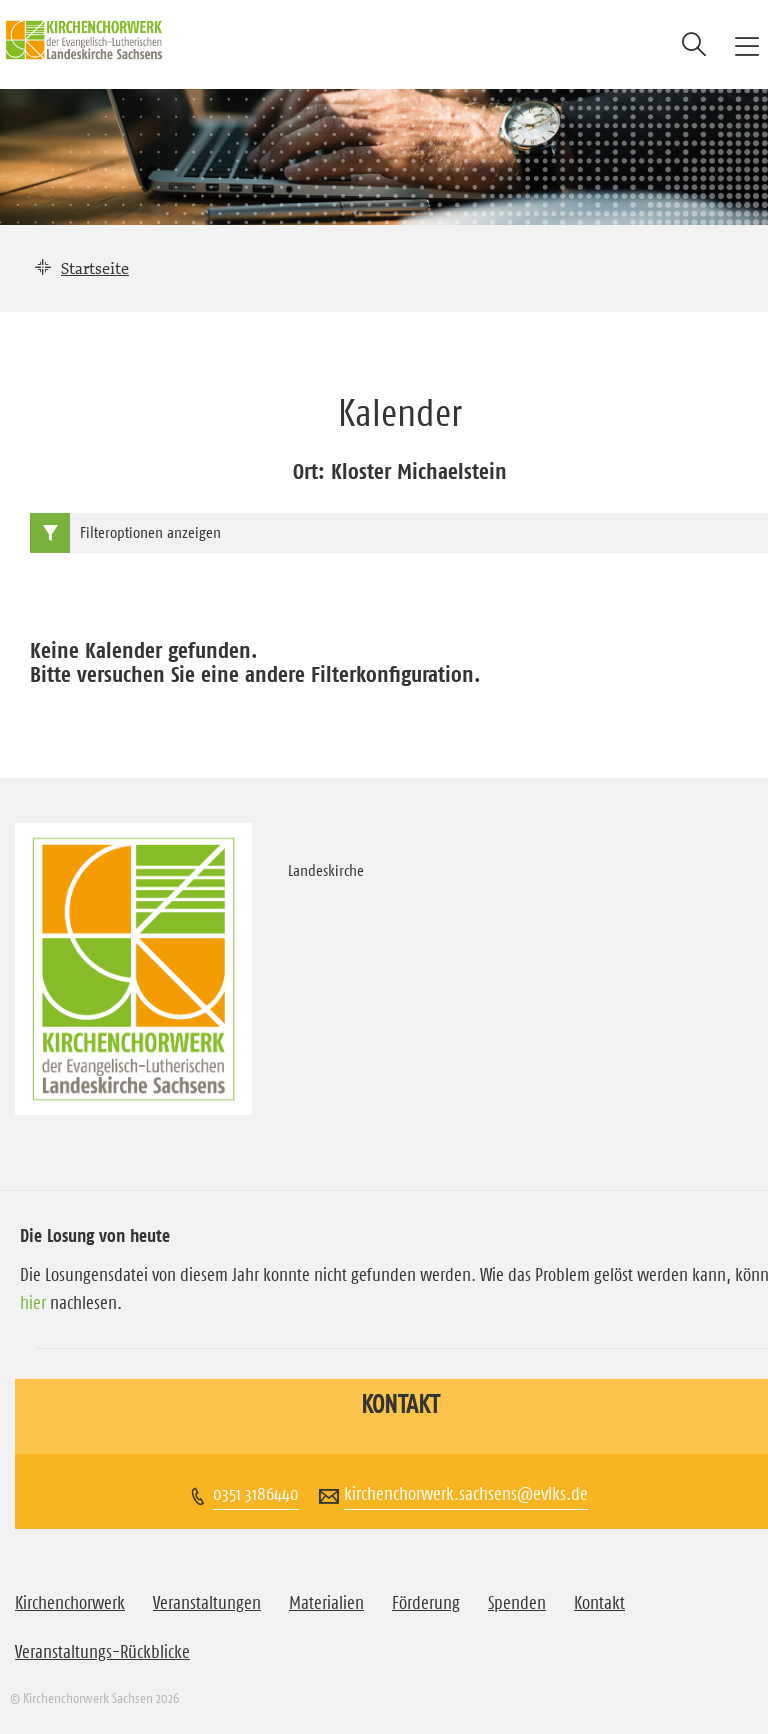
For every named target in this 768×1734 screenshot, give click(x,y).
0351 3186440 (256, 1494)
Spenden (517, 1603)
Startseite (95, 268)
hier (33, 1303)
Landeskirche (326, 870)
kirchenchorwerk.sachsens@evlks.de (466, 1494)
